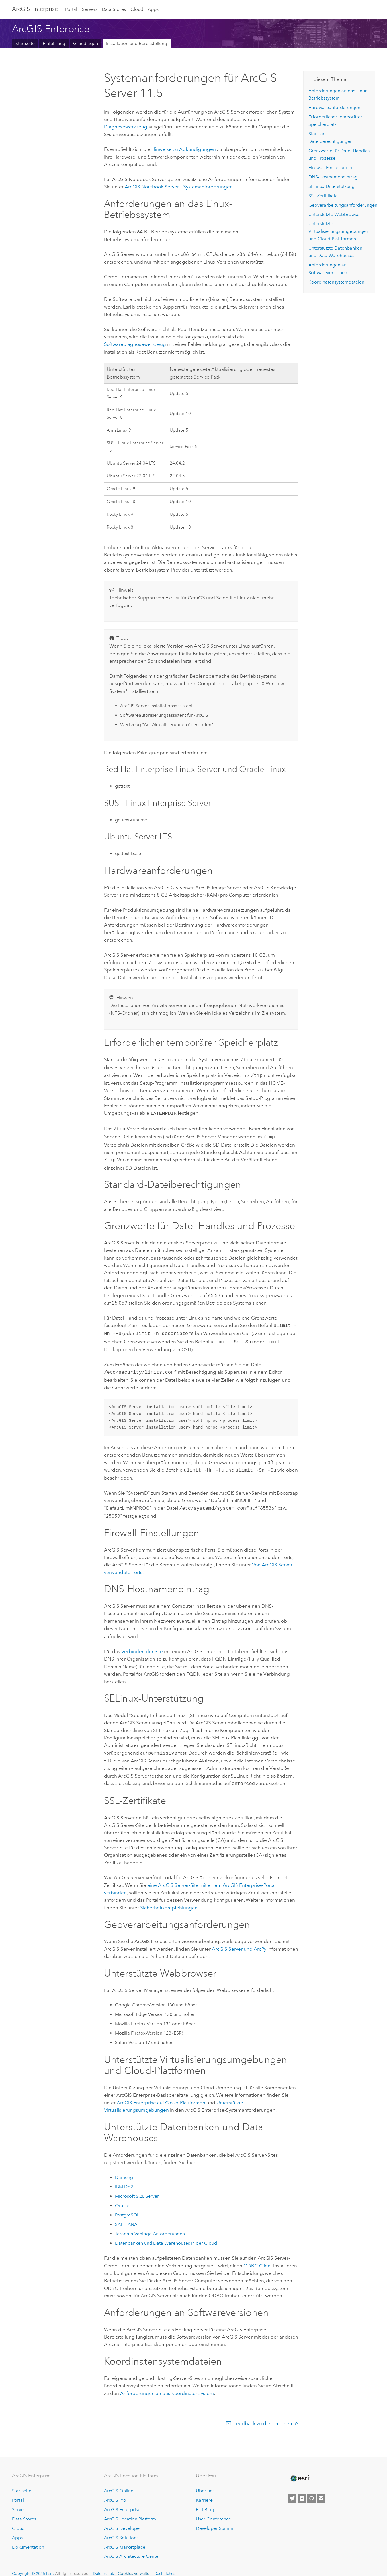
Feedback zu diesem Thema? (266, 2415)
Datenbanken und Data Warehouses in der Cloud (166, 2234)
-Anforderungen (150, 2225)
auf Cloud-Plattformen (161, 2094)
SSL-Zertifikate (323, 195)
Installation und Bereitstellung (136, 43)
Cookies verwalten (134, 2565)
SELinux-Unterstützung (331, 186)
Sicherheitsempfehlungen (169, 1899)
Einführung (54, 43)
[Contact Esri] (321, 2489)
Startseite (25, 43)
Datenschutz (104, 2565)
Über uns (205, 2482)
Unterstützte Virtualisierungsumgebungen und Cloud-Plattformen (338, 231)
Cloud (136, 9)
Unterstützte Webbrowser (334, 214)
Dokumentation (28, 2538)
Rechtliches (165, 2565)
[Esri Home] (300, 2470)
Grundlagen (85, 43)
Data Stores (114, 9)
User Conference (213, 2510)
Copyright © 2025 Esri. (33, 2565)
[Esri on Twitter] (292, 2489)
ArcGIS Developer (122, 2519)
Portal (71, 9)
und (239, 1940)
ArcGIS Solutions (121, 2529)
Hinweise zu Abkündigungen (183, 149)
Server (18, 2501)
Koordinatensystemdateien (336, 282)
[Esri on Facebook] (302, 2489)
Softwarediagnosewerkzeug (135, 344)
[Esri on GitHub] (311, 2489)
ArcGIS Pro (115, 2491)
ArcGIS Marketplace (124, 2538)
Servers (89, 9)
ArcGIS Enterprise (35, 8)
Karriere (204, 2491)
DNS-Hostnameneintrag (333, 177)
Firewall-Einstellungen (331, 167)
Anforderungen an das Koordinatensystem (167, 2385)
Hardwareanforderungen (334, 107)
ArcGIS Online (118, 2482)
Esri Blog (205, 2501)
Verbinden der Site (142, 1644)
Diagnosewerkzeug (125, 127)
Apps (153, 9)
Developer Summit (215, 2519)
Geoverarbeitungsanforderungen (342, 205)
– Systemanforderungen (179, 187)
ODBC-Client (257, 2257)
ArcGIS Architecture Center (132, 2547)
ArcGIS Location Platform (130, 2510)
